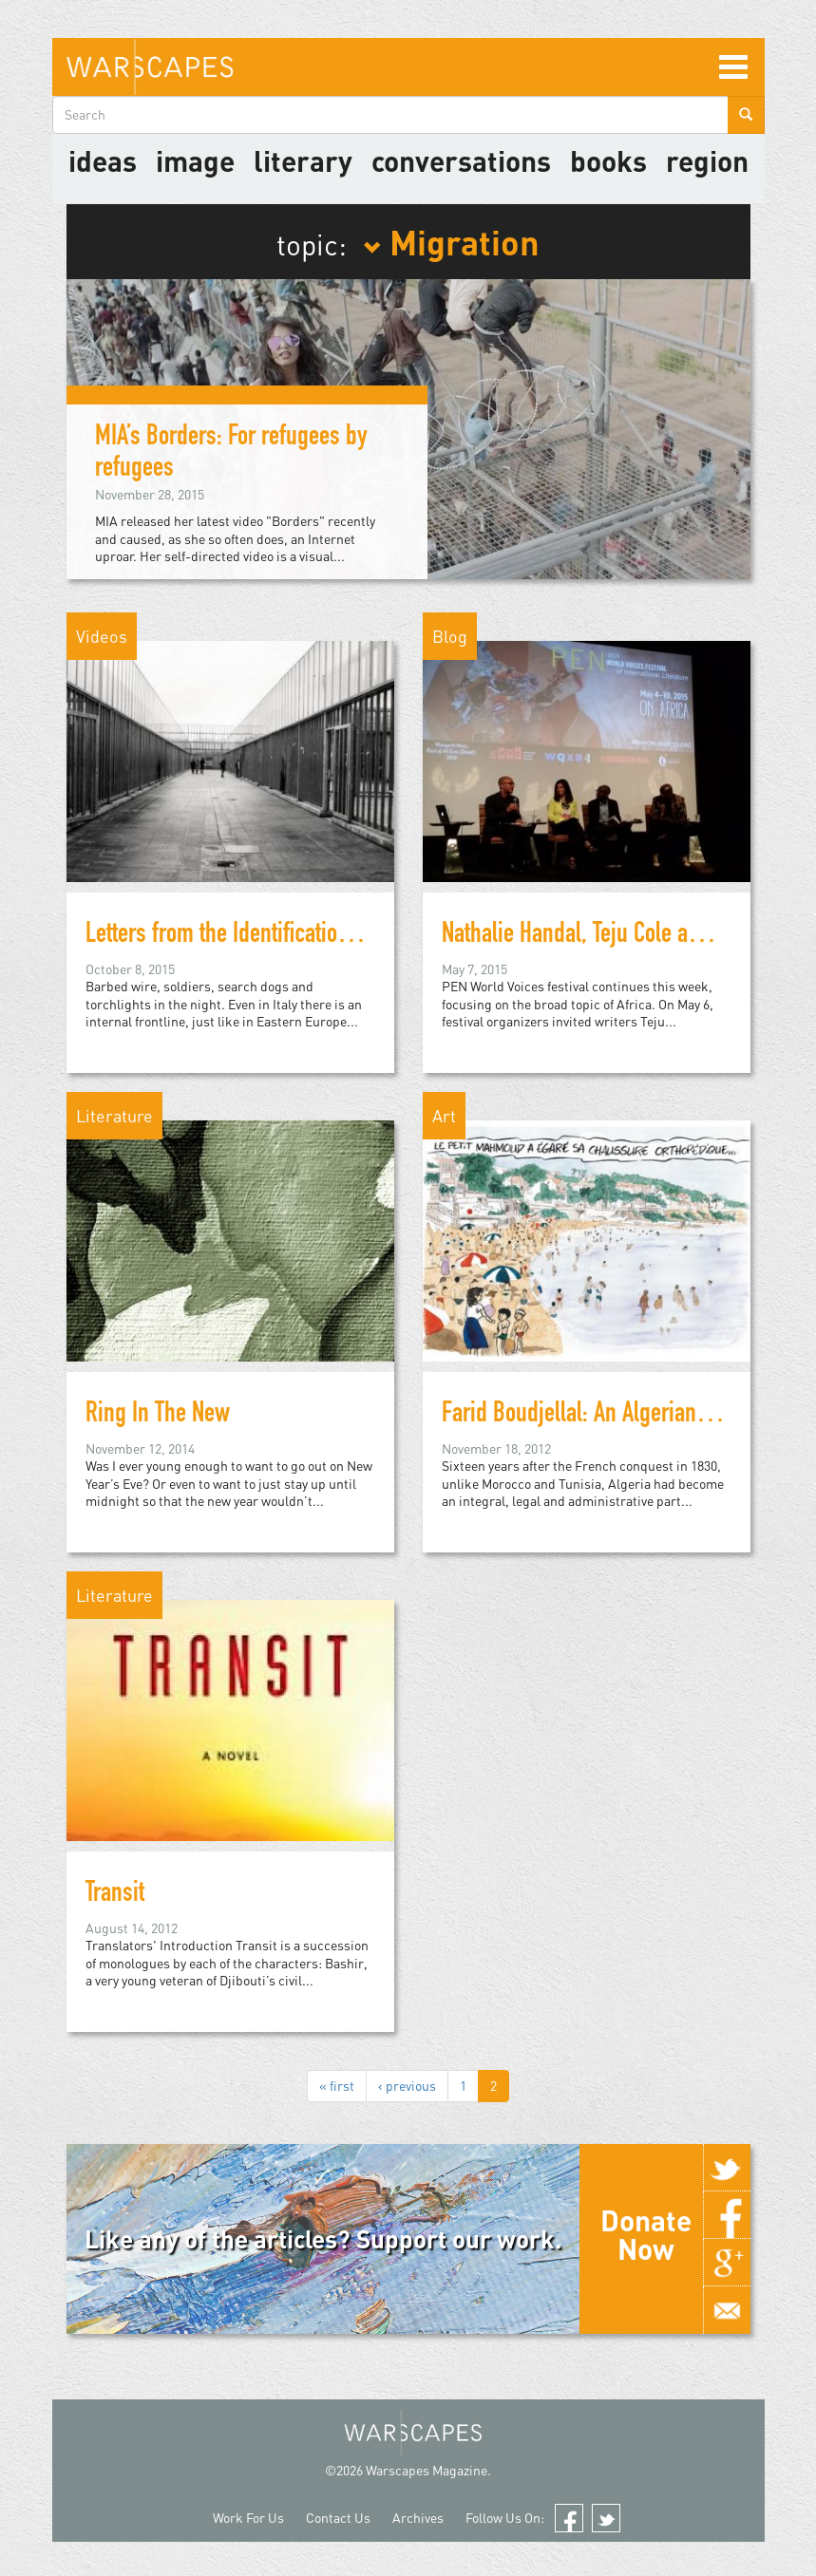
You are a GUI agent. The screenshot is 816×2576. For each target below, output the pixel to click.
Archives (418, 2518)
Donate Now (646, 2234)
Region (707, 160)
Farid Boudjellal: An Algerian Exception (615, 1415)
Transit (114, 1895)
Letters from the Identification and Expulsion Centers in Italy (352, 936)
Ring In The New (157, 1415)
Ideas (102, 160)
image (195, 160)
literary (303, 160)
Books (608, 160)
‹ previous (407, 2086)
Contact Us (338, 2518)
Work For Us (248, 2518)
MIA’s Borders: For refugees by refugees (231, 454)
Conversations (461, 160)
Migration (451, 241)
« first (336, 2086)
